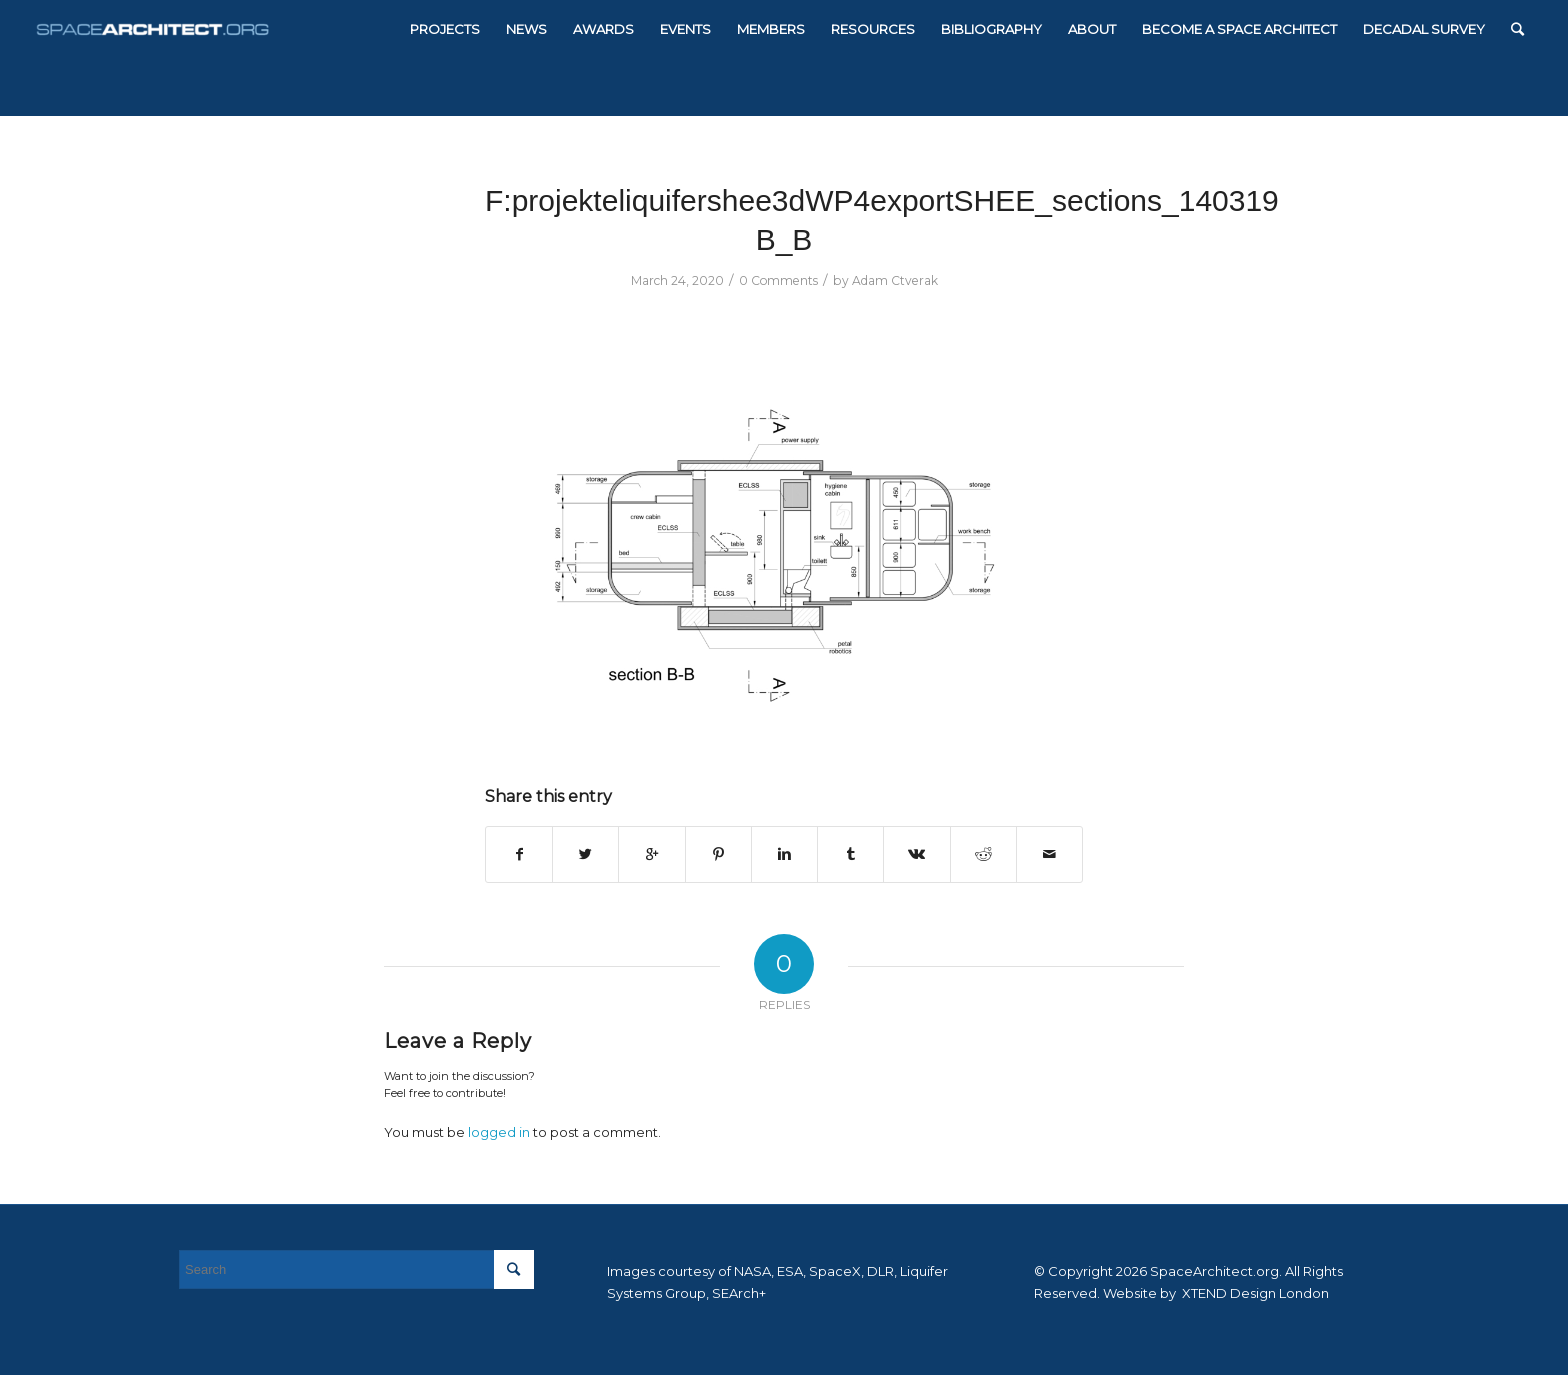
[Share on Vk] (916, 854)
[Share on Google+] (651, 854)
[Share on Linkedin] (784, 854)
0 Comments (778, 280)
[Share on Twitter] (585, 854)
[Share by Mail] (1049, 854)
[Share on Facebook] (519, 854)
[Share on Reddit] (983, 854)
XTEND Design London (1254, 1293)
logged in (499, 1132)
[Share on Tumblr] (850, 854)
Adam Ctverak (895, 280)
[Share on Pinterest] (718, 854)
